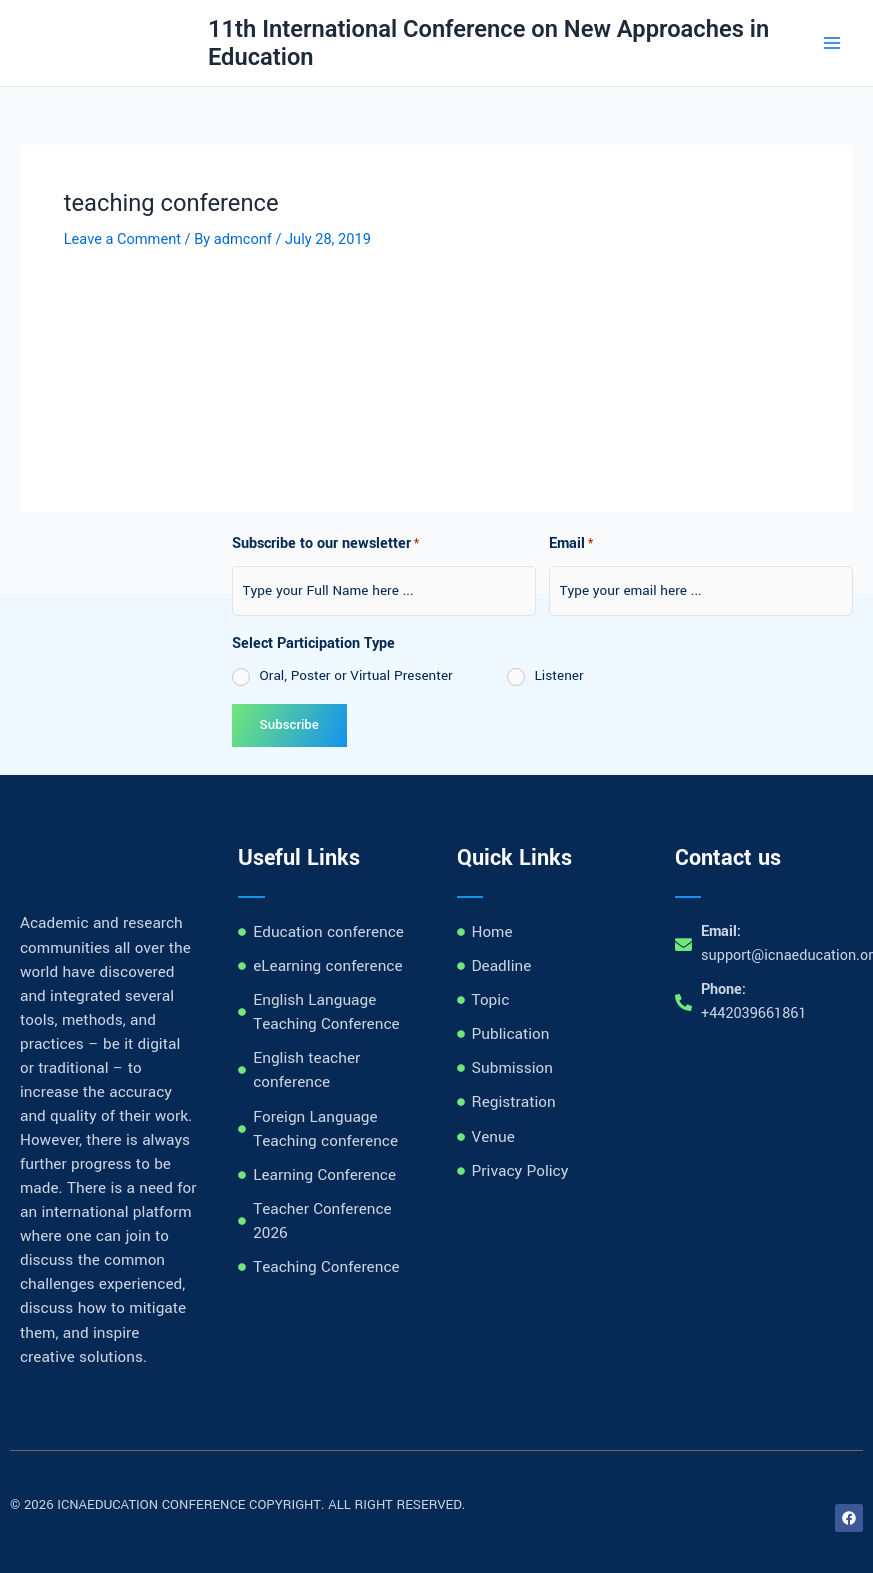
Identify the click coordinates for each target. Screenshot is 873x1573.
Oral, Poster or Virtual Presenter (356, 675)
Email (571, 545)
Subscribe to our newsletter (325, 545)
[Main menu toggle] (832, 43)
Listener (559, 675)
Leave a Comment (122, 239)
